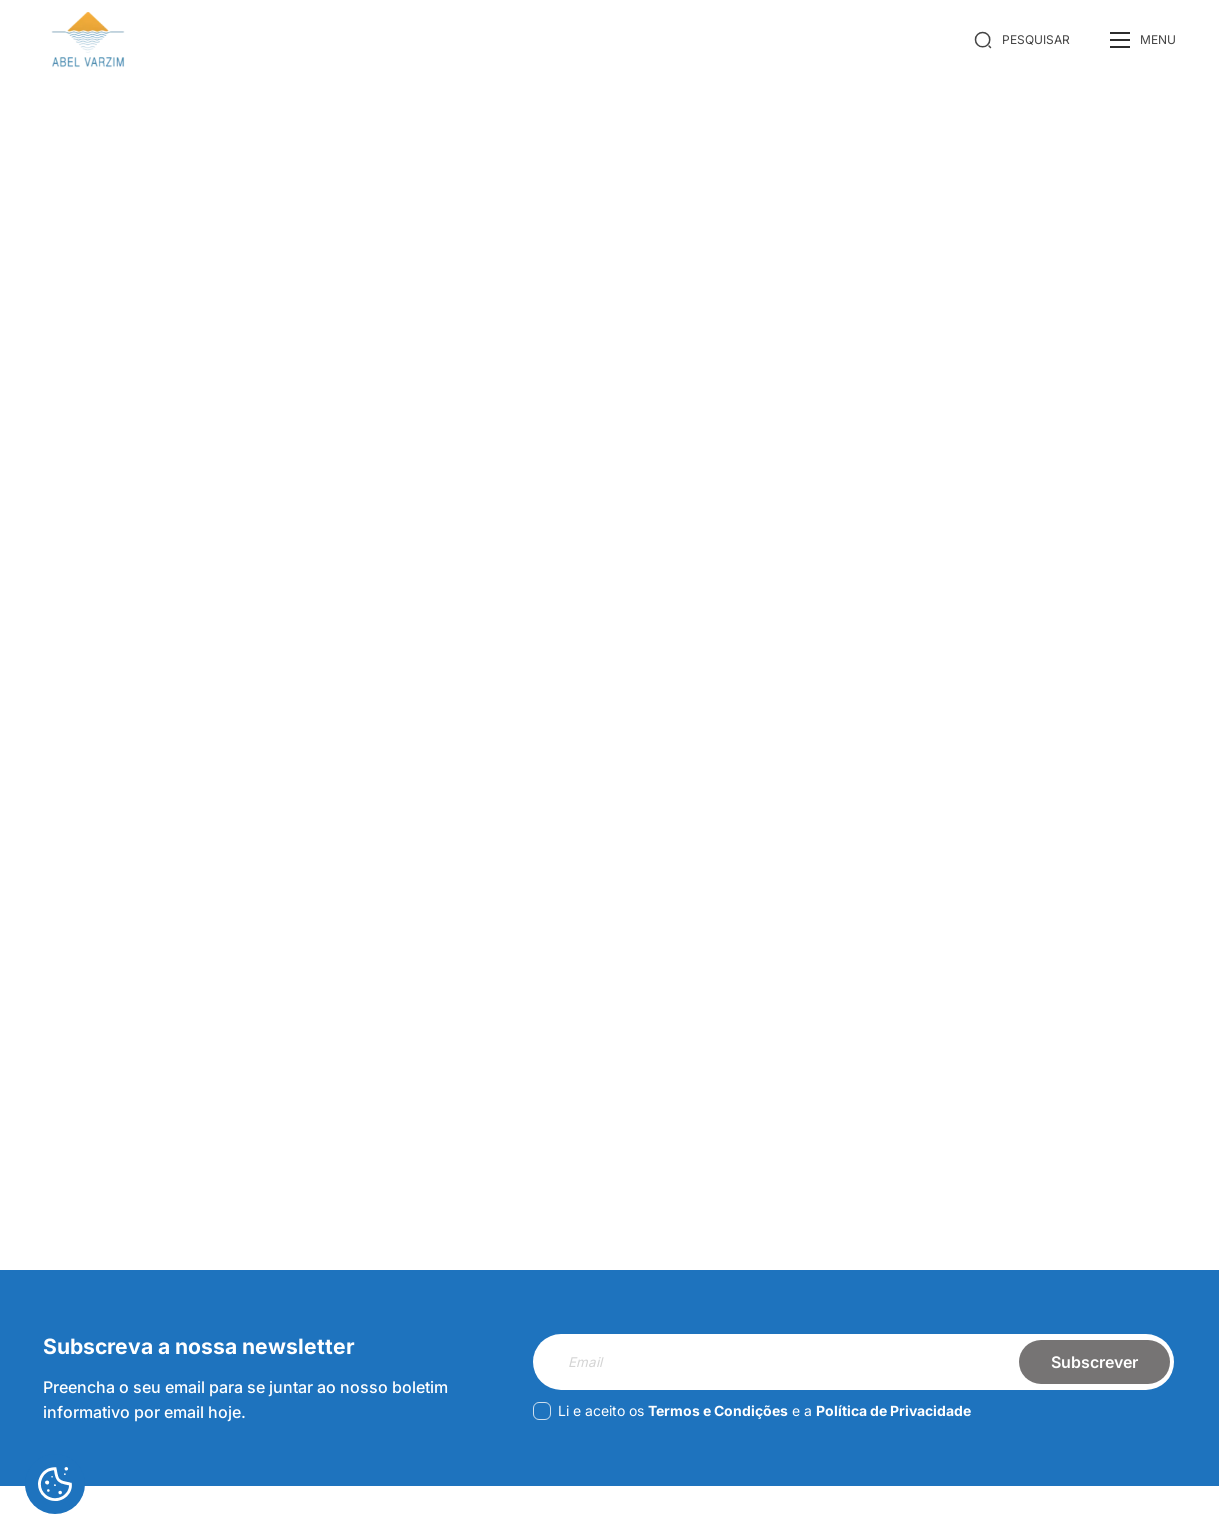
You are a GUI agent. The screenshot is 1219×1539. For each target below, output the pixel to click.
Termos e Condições (718, 1410)
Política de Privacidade (893, 1410)
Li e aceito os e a (752, 1411)
